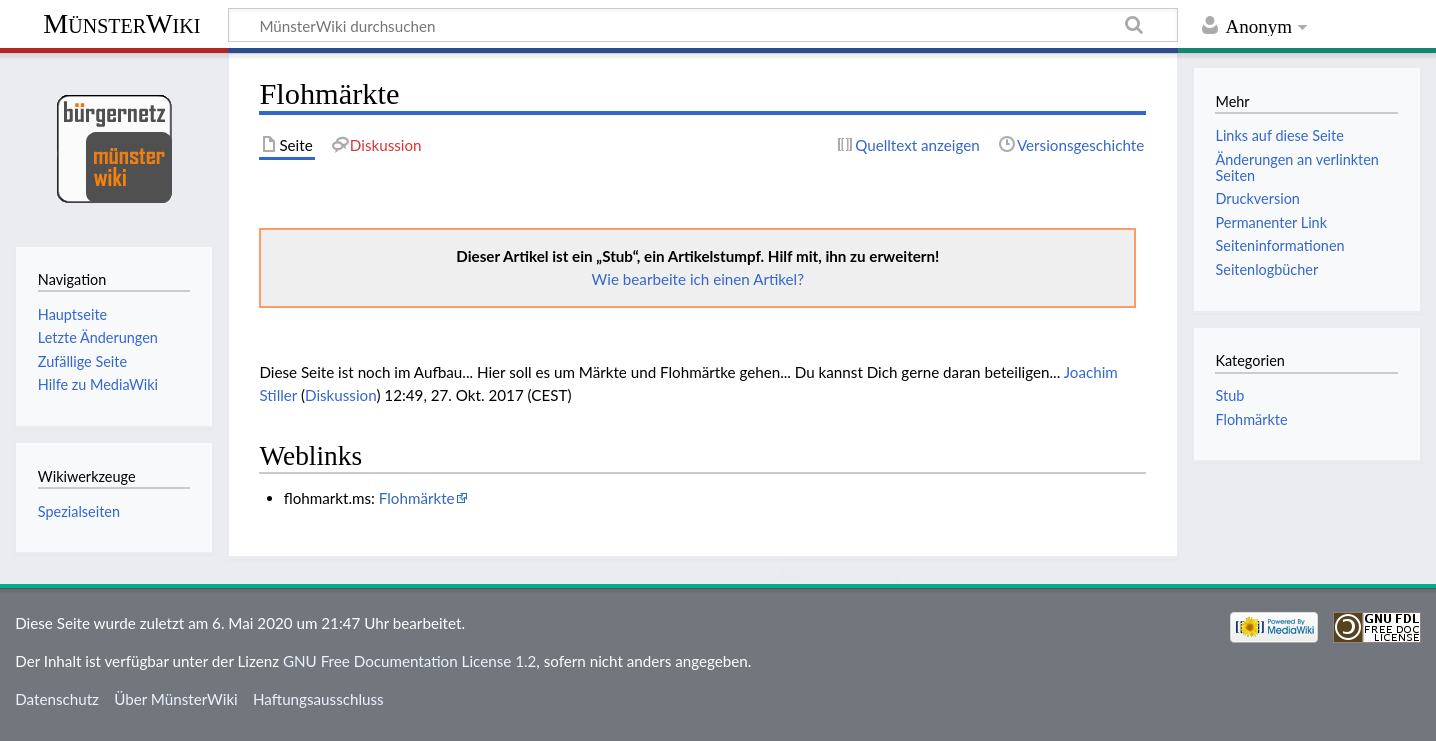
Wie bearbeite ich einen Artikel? (698, 279)
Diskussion (340, 395)
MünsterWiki (121, 23)
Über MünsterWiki (176, 699)
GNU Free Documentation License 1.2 (409, 661)
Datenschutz (57, 699)
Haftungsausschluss (318, 699)
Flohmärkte (417, 498)
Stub (1229, 395)
